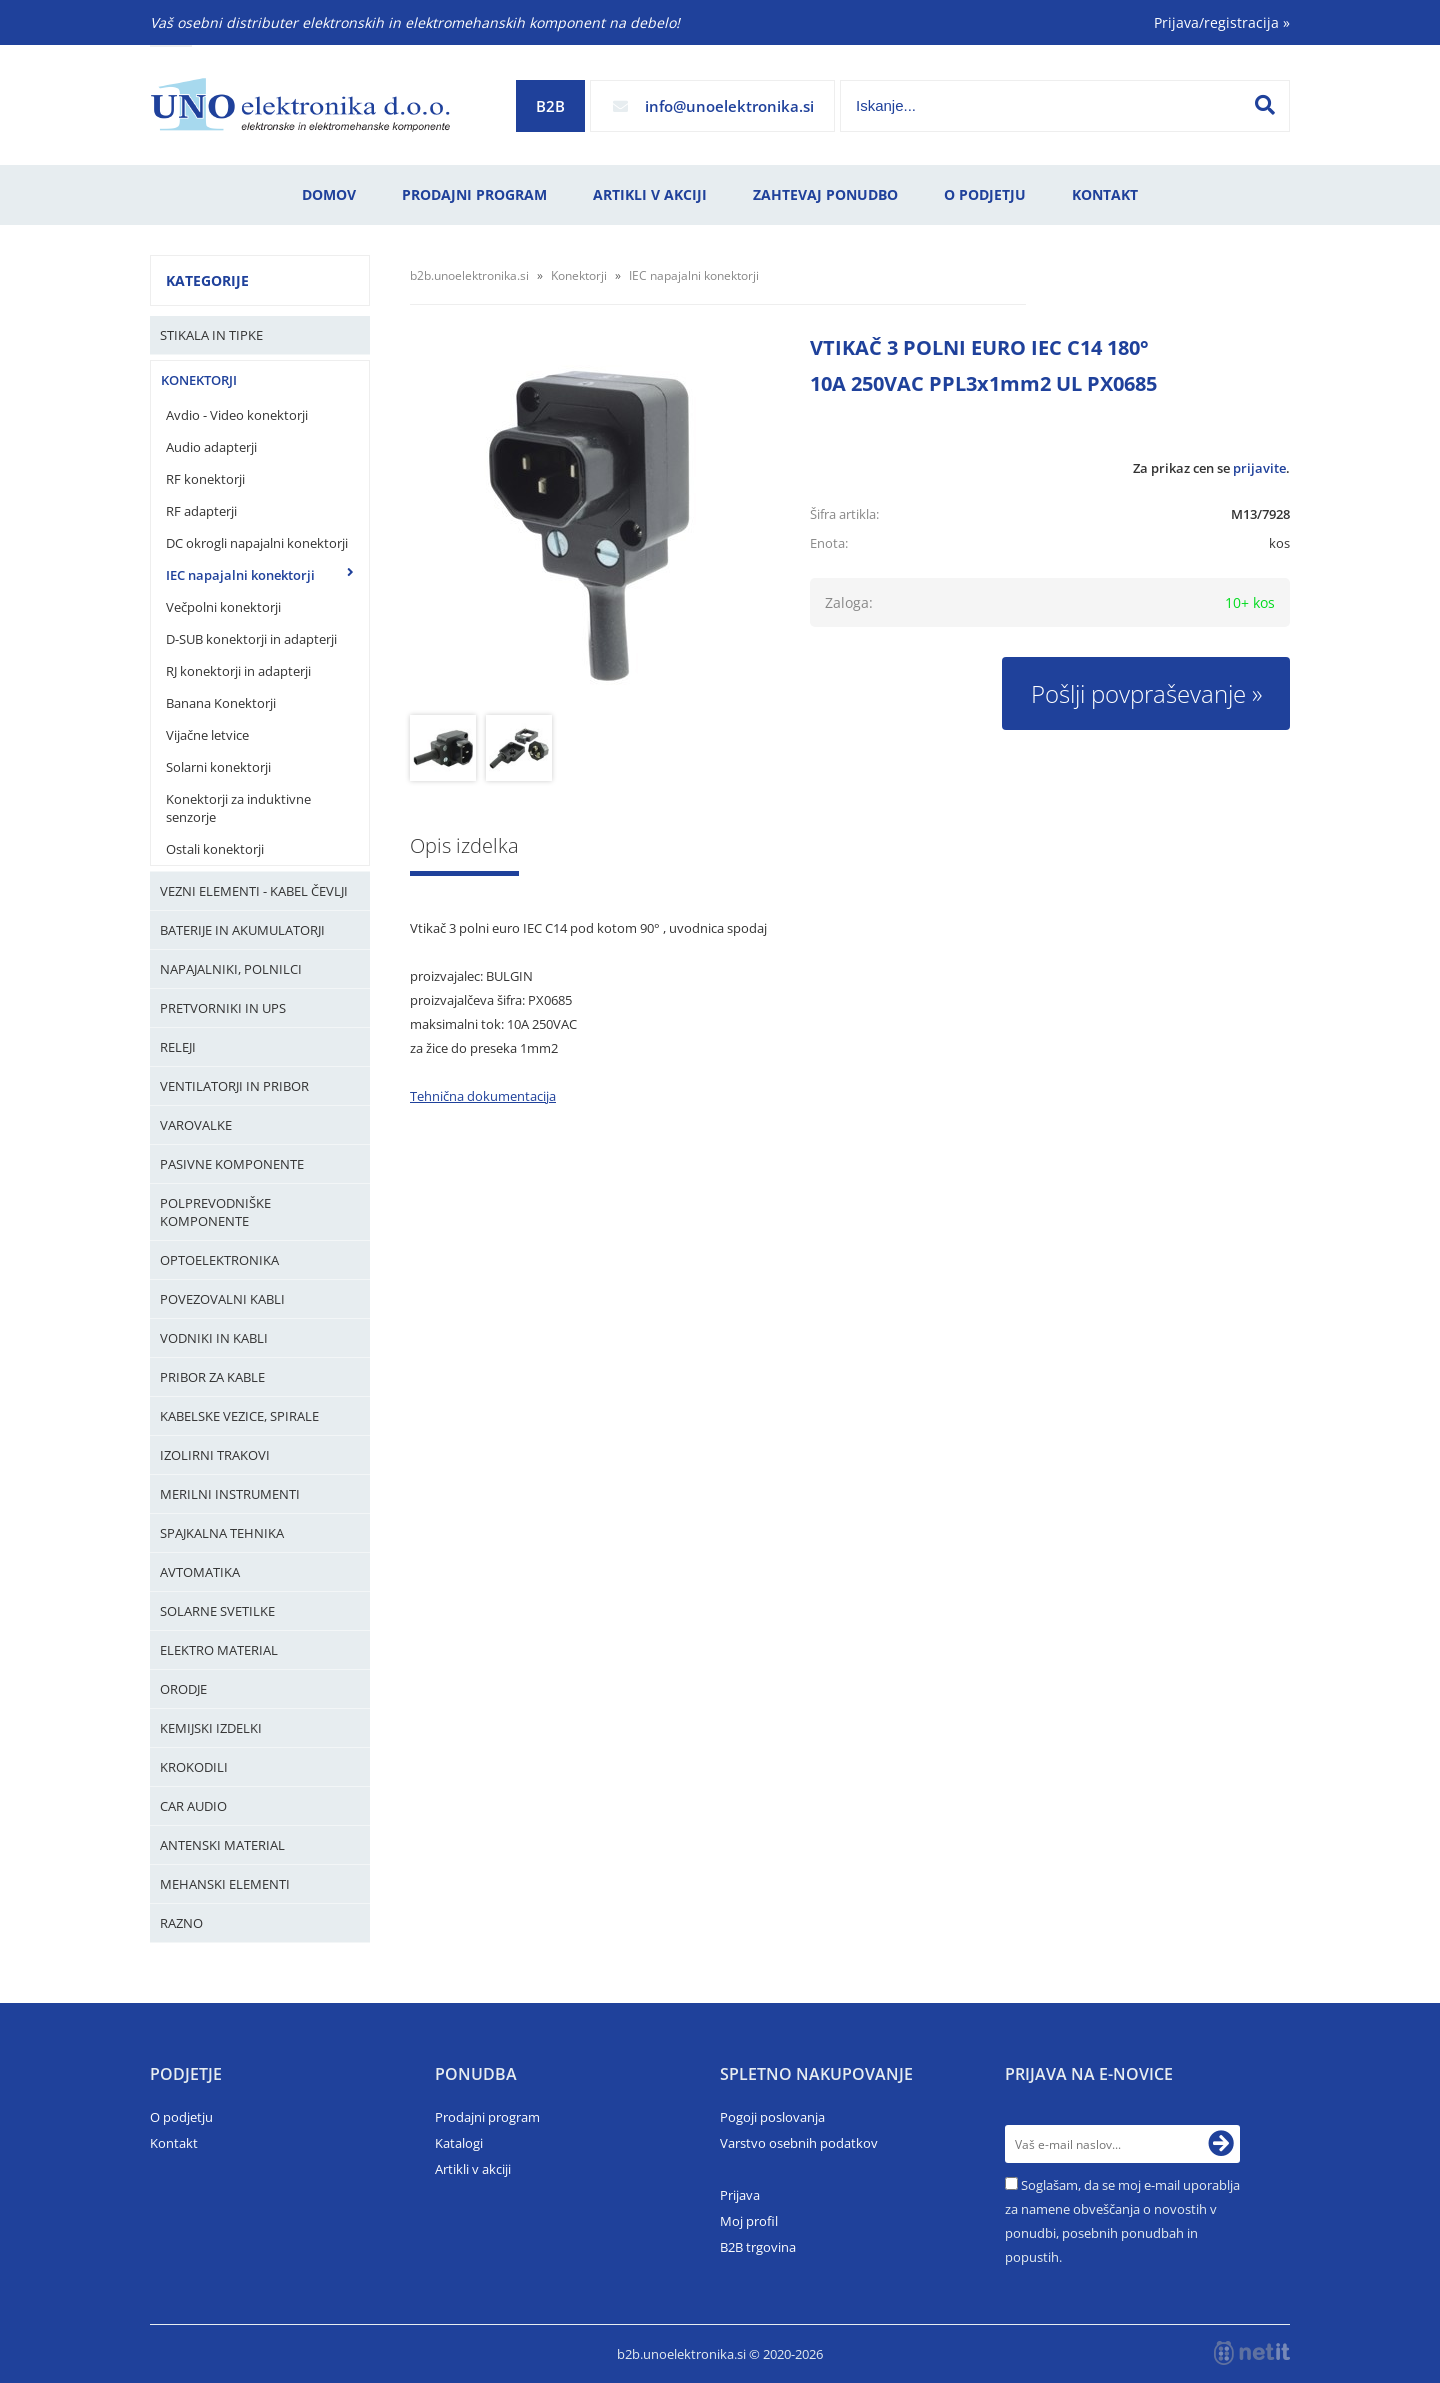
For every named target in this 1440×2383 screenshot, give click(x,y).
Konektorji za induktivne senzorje (238, 808)
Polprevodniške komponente (215, 1212)
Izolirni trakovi (215, 1455)
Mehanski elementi (225, 1884)
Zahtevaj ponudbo (825, 194)
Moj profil (749, 2221)
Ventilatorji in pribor (234, 1086)
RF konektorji (205, 479)
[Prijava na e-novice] (1221, 2144)
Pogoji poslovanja (772, 2117)
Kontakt (1105, 194)
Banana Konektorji (221, 703)
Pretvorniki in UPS (223, 1008)
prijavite (1259, 468)
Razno (181, 1923)
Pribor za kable (212, 1377)
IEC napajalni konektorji (240, 575)
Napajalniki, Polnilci (231, 969)
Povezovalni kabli (222, 1299)
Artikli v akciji (650, 194)
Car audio (193, 1806)
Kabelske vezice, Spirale (239, 1416)
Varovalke (196, 1125)
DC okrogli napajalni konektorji (257, 543)
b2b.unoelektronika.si (469, 275)
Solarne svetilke (217, 1611)
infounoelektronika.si (729, 106)
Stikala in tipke (211, 335)
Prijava (740, 2195)
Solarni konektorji (218, 767)
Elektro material (219, 1650)
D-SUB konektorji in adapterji (251, 639)
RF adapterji (201, 511)
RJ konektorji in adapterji (238, 671)
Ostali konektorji (215, 849)
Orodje (183, 1689)
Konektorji (199, 380)
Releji (178, 1047)
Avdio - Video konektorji (237, 415)
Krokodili (194, 1767)
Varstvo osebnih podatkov (799, 2143)
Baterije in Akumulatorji (242, 930)
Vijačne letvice (207, 735)
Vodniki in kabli (214, 1338)
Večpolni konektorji (223, 607)
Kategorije (207, 280)
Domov (329, 194)
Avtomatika (200, 1572)
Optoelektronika (219, 1260)
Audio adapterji (211, 447)
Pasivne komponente (232, 1164)
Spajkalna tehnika (222, 1533)
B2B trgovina (758, 2247)
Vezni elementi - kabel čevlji (254, 891)
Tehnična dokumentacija (483, 1096)
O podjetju (985, 194)
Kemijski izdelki (211, 1728)
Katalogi (459, 2143)
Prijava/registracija (1222, 22)
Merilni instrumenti (230, 1494)
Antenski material (222, 1845)
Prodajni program (474, 194)
